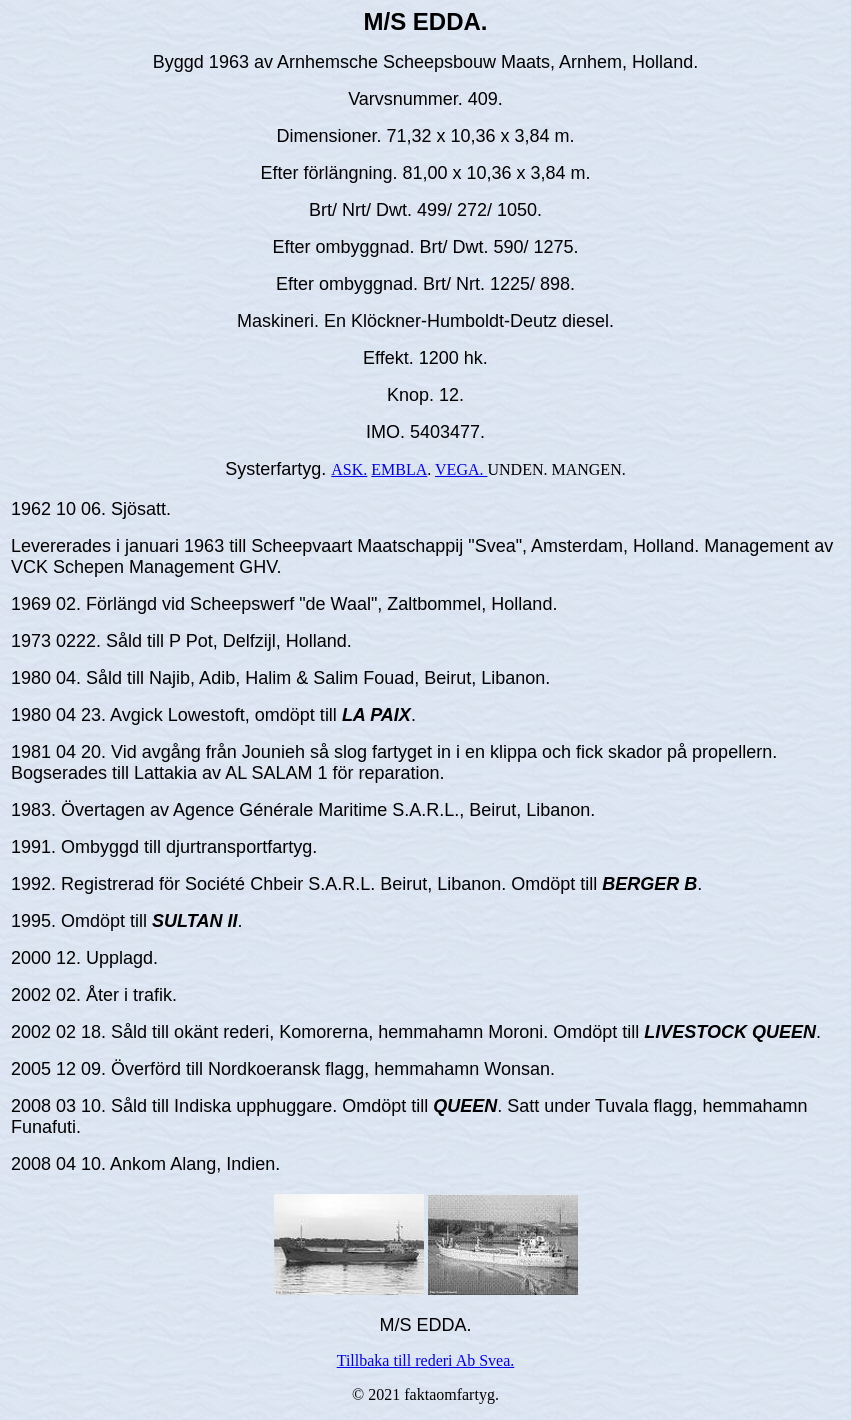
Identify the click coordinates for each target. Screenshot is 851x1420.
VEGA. (461, 469)
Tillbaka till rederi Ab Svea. (426, 1360)
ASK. (349, 469)
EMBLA (399, 469)
